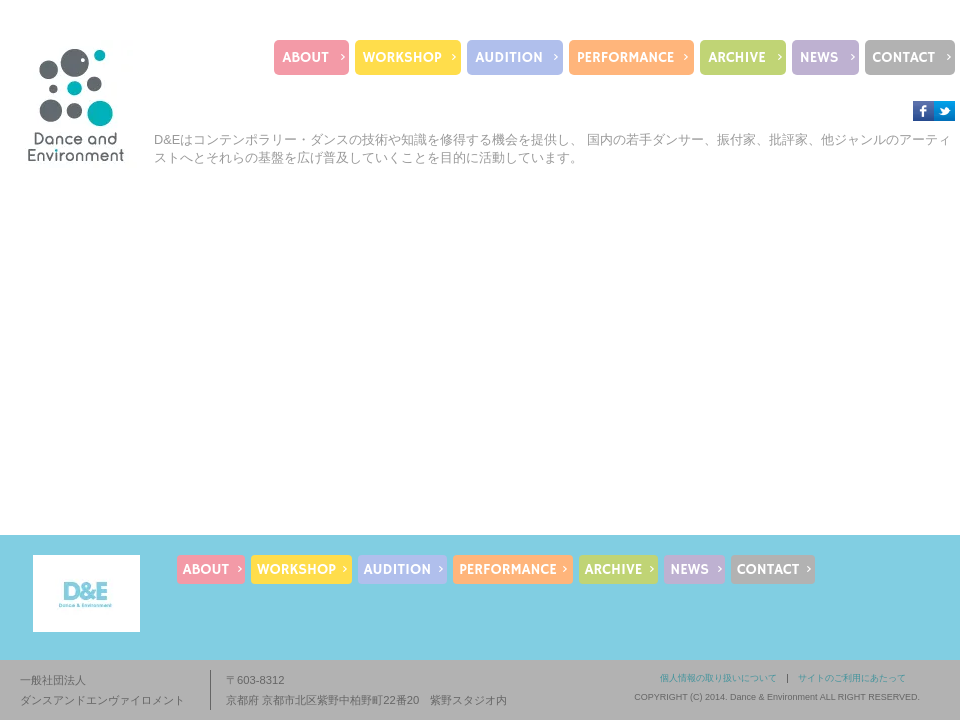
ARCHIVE (736, 57)
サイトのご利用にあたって (852, 678)
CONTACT (904, 57)
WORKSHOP (402, 57)
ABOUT (305, 57)
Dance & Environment (774, 697)
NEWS (819, 57)
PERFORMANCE (625, 57)
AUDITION (509, 57)
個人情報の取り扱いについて (718, 678)
